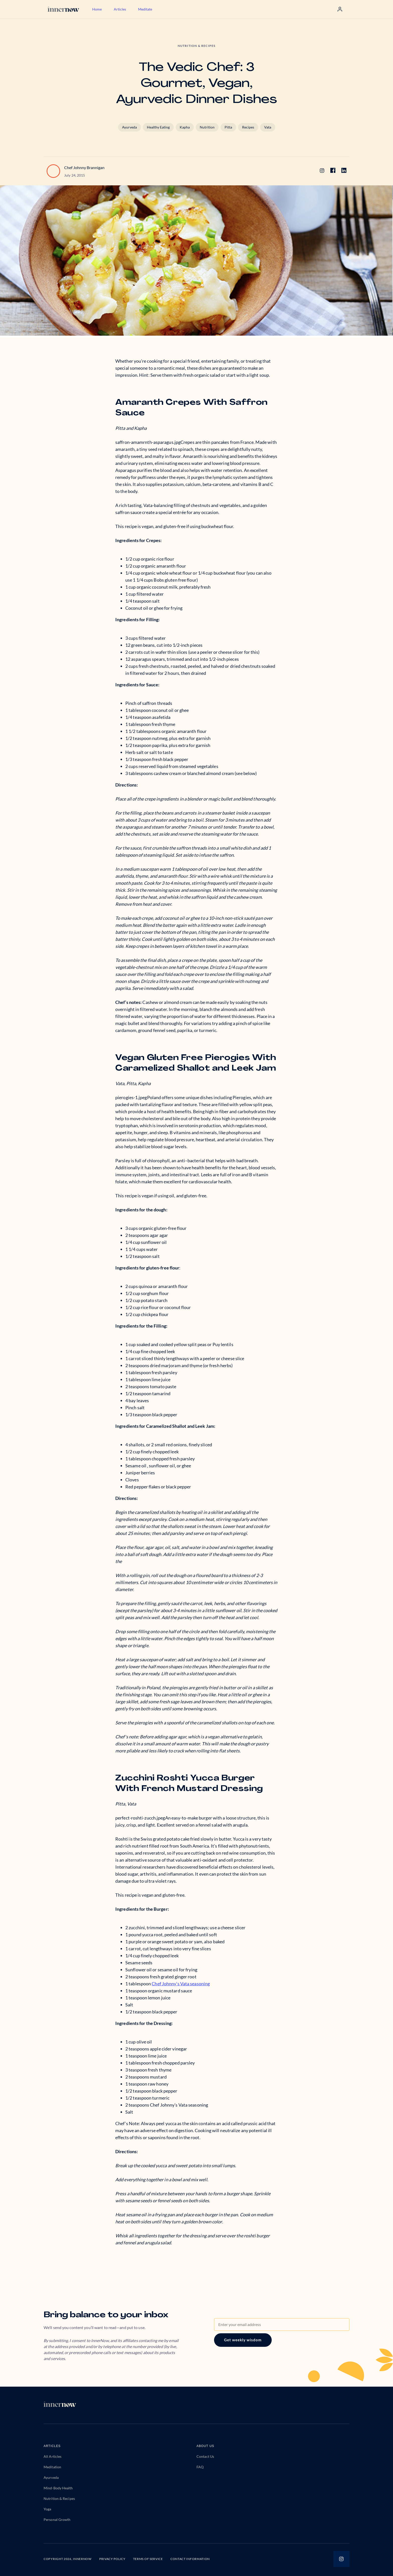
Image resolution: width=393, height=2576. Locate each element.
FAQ (200, 2467)
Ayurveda (129, 127)
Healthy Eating (158, 127)
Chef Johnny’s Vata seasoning (181, 1983)
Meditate (145, 9)
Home (97, 9)
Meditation (52, 2467)
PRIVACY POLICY (112, 2559)
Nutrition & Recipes (59, 2498)
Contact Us (205, 2456)
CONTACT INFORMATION (190, 2559)
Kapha (185, 127)
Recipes (248, 127)
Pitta (228, 127)
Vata (267, 127)
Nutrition (207, 127)
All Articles (52, 2456)
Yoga (47, 2509)
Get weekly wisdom (243, 2340)
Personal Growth (57, 2519)
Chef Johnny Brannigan (84, 167)
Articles (120, 9)
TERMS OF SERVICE (148, 2559)
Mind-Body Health (58, 2488)
